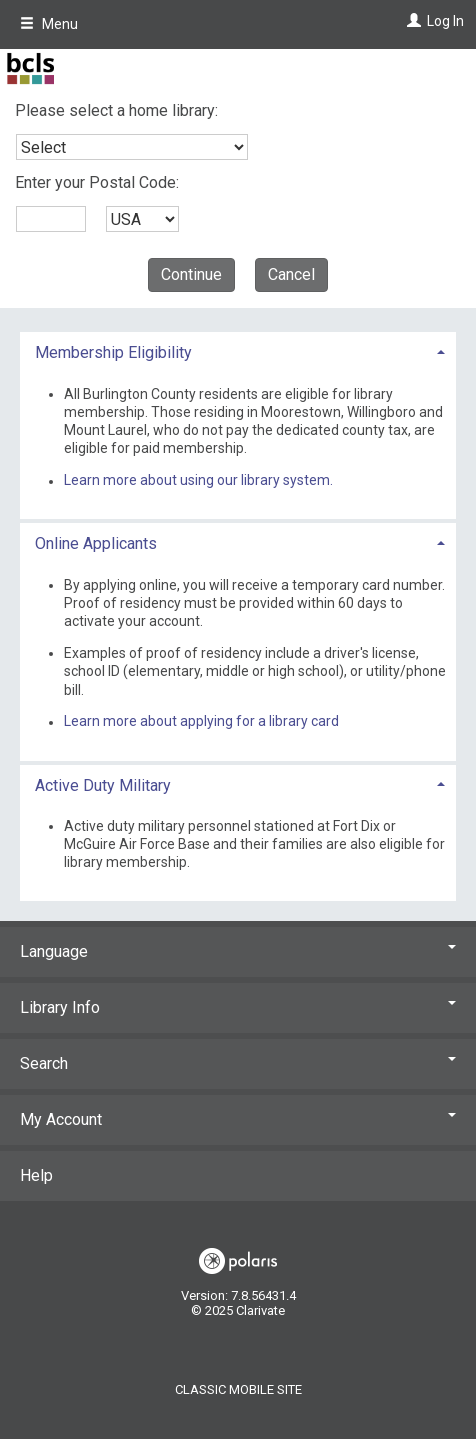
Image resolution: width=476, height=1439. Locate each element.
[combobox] (132, 147)
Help (36, 1175)
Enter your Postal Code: (97, 182)
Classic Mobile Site (238, 1389)
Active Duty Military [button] (103, 785)
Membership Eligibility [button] (113, 352)
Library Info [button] (238, 1007)
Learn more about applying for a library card (201, 722)
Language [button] (238, 951)
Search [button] (238, 1063)
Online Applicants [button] (96, 543)
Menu (49, 24)
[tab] (238, 350)
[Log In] (411, 21)
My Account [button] (238, 1119)
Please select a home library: (116, 110)
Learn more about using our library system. (198, 481)
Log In (445, 21)
